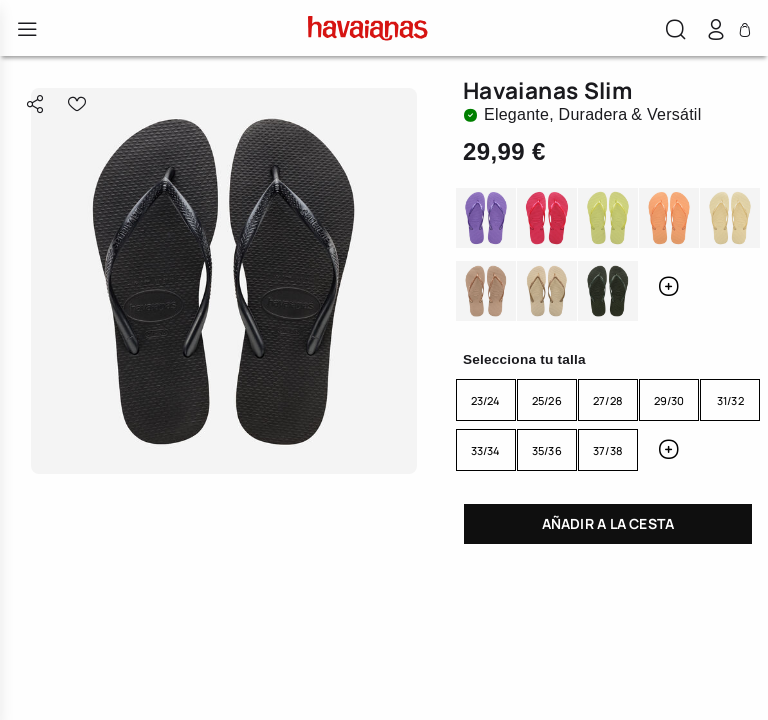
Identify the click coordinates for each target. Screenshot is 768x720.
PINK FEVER (547, 219)
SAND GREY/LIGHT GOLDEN (547, 292)
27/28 (608, 400)
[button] (676, 32)
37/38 (608, 450)
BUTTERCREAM (730, 219)
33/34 (486, 450)
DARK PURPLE (486, 219)
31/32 (730, 400)
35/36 (547, 450)
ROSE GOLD (486, 292)
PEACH (669, 219)
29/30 (669, 400)
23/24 (486, 400)
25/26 (547, 400)
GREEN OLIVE (608, 292)
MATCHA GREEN (608, 219)
